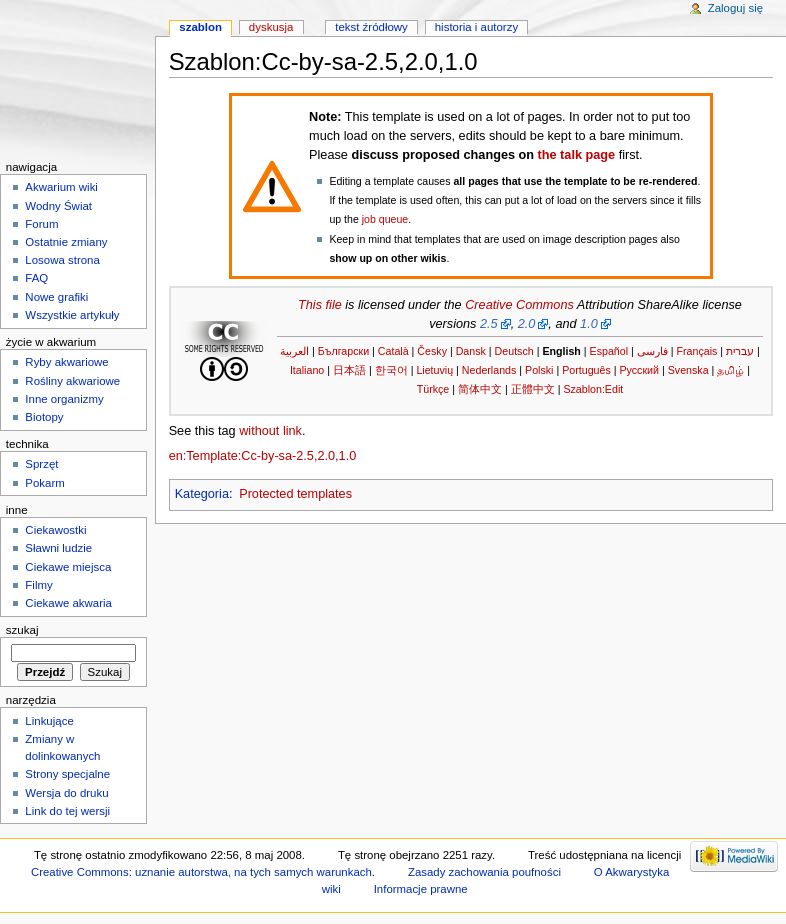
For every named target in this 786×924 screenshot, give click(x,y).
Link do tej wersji (67, 811)
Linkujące (49, 721)
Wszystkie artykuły (72, 315)
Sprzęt (41, 464)
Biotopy (44, 417)
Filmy (38, 585)
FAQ (36, 278)
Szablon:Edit (593, 389)
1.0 (589, 324)
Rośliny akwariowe (72, 381)
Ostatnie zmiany (66, 242)
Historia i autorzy (476, 27)
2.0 (527, 324)
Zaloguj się (735, 8)
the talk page (577, 155)
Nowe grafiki (56, 297)
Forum (41, 224)
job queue (385, 219)
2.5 (489, 324)
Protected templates (295, 494)
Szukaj (22, 630)
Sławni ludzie (58, 548)
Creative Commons (519, 305)
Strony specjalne (67, 774)
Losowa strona (62, 260)
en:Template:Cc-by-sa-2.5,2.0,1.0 (263, 456)
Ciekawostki (55, 530)
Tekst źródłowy (371, 27)
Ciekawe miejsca (68, 567)
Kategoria (202, 494)
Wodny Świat (58, 206)
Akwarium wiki (61, 187)
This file (320, 305)
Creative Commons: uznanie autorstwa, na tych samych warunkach (201, 872)
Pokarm (44, 483)
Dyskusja (271, 27)
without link (270, 431)
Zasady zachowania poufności (484, 872)
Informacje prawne (421, 889)
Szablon (200, 27)
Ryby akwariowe (66, 362)
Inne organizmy (64, 399)
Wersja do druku (66, 793)
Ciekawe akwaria (68, 603)
